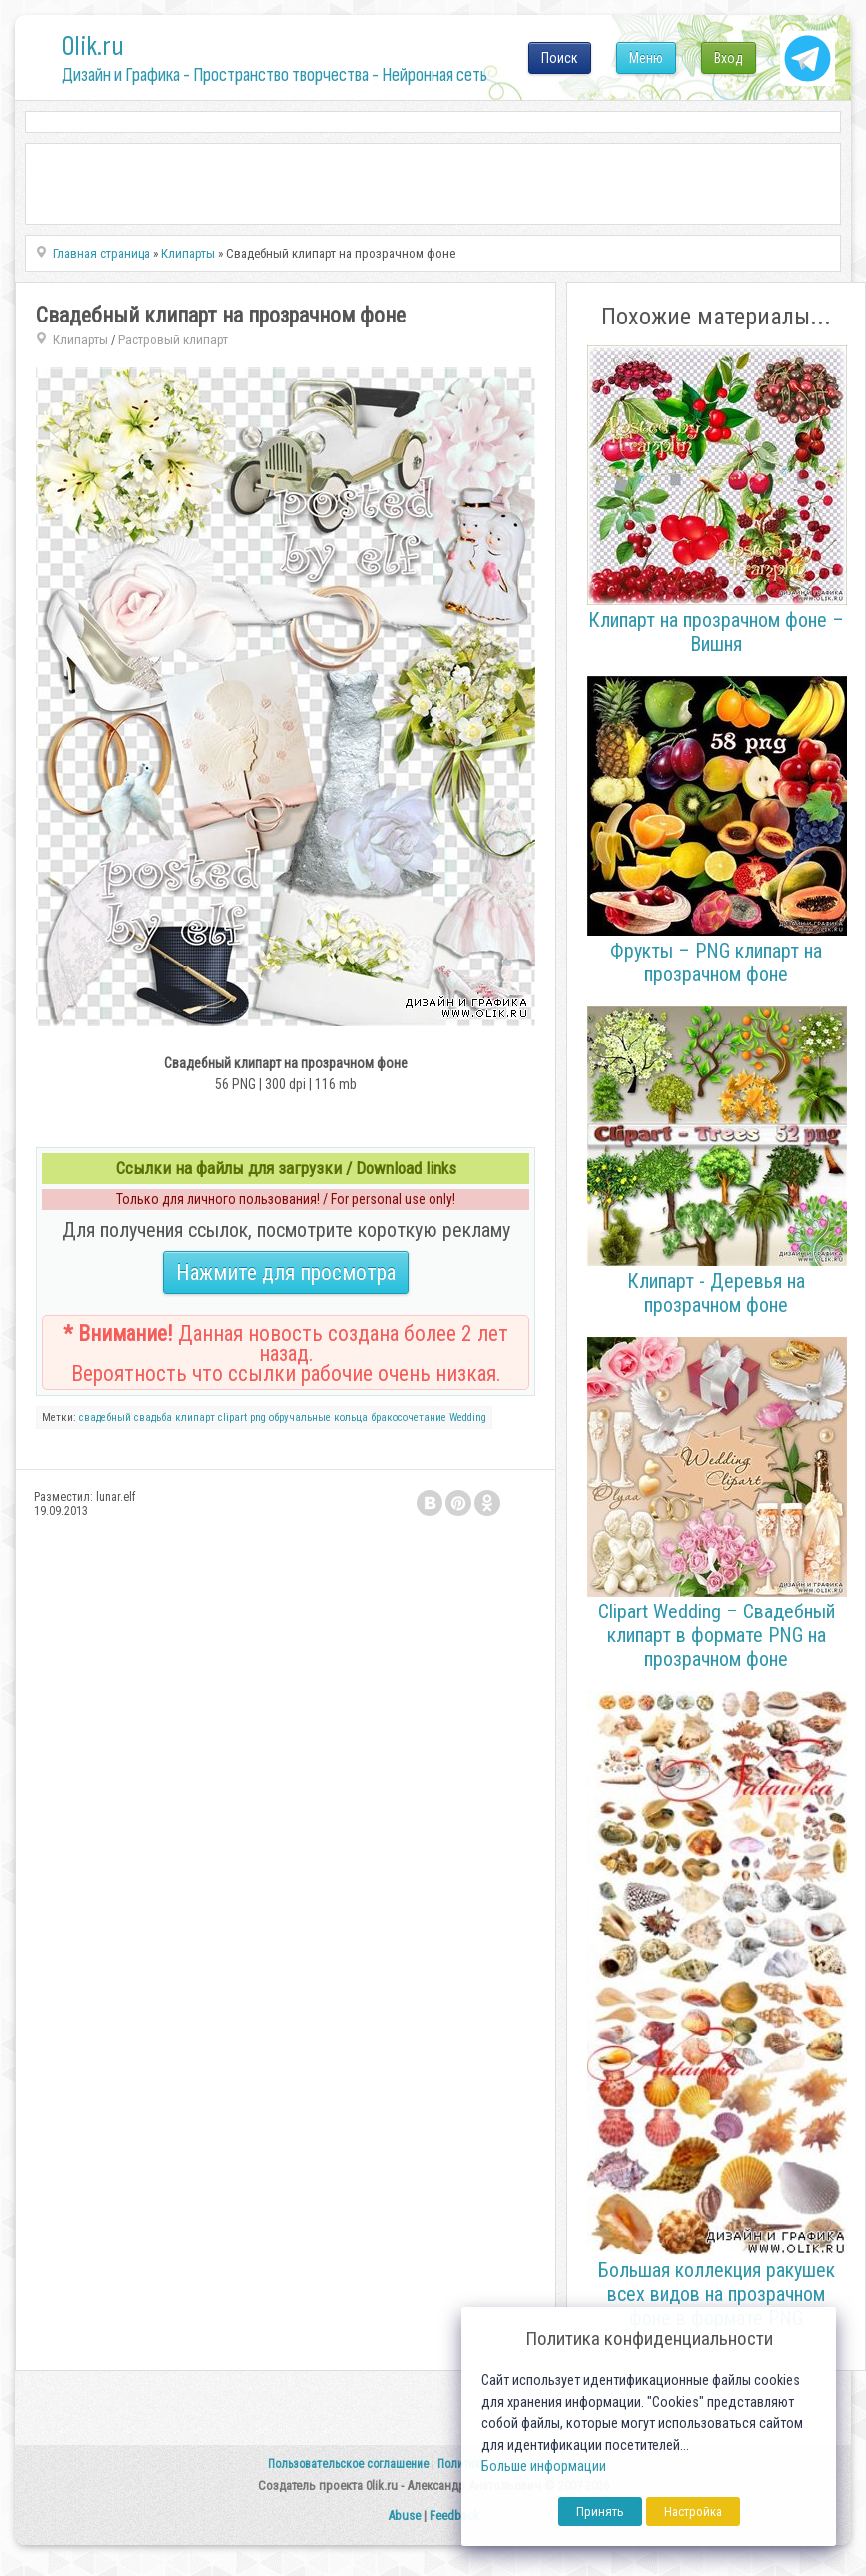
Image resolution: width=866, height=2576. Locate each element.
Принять (600, 2511)
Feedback (454, 2515)
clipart (232, 1417)
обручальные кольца (318, 1417)
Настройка (693, 2511)
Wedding (467, 1417)
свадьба (153, 1417)
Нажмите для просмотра (286, 1272)
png (258, 1417)
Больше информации (543, 2466)
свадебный (105, 1417)
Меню (646, 58)
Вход (728, 58)
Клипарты (80, 339)
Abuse (404, 2515)
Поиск (559, 58)
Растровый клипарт (173, 339)
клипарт (195, 1417)
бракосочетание (408, 1417)
